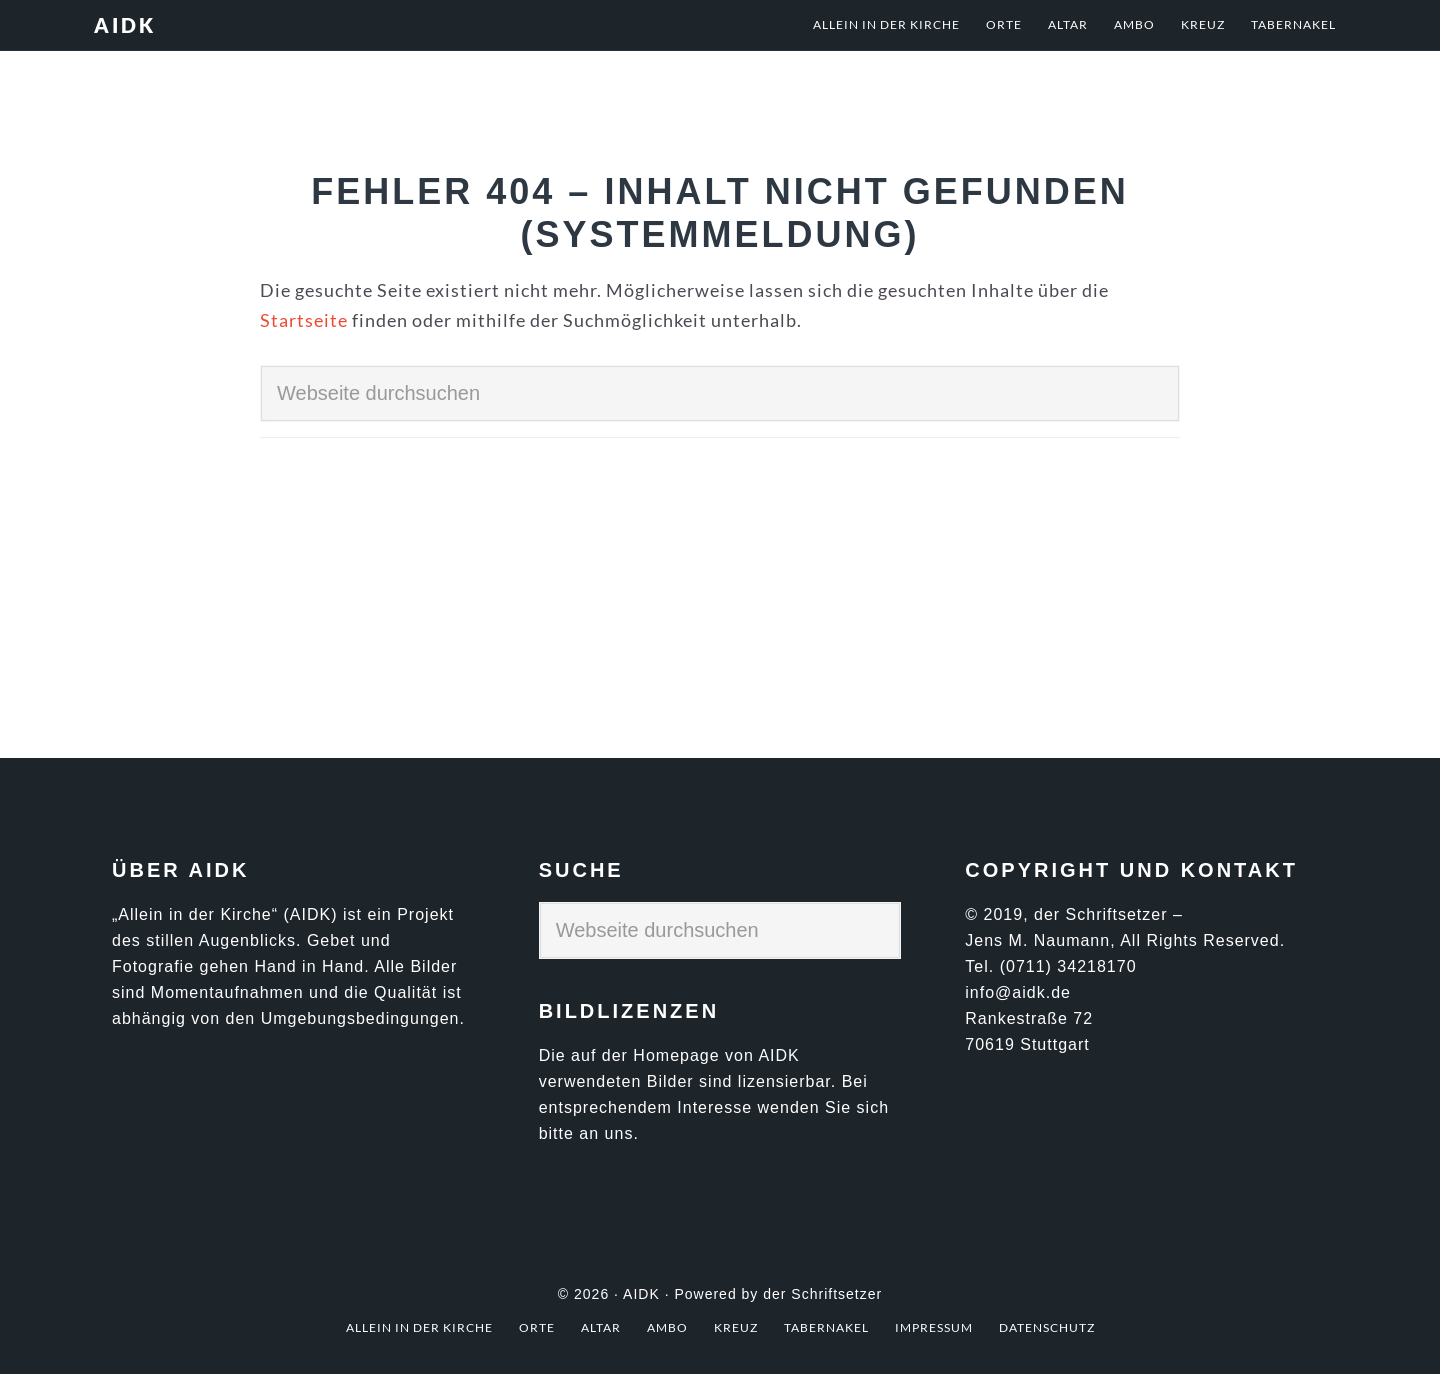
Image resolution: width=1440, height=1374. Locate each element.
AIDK (125, 25)
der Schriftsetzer (822, 1294)
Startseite (304, 320)
